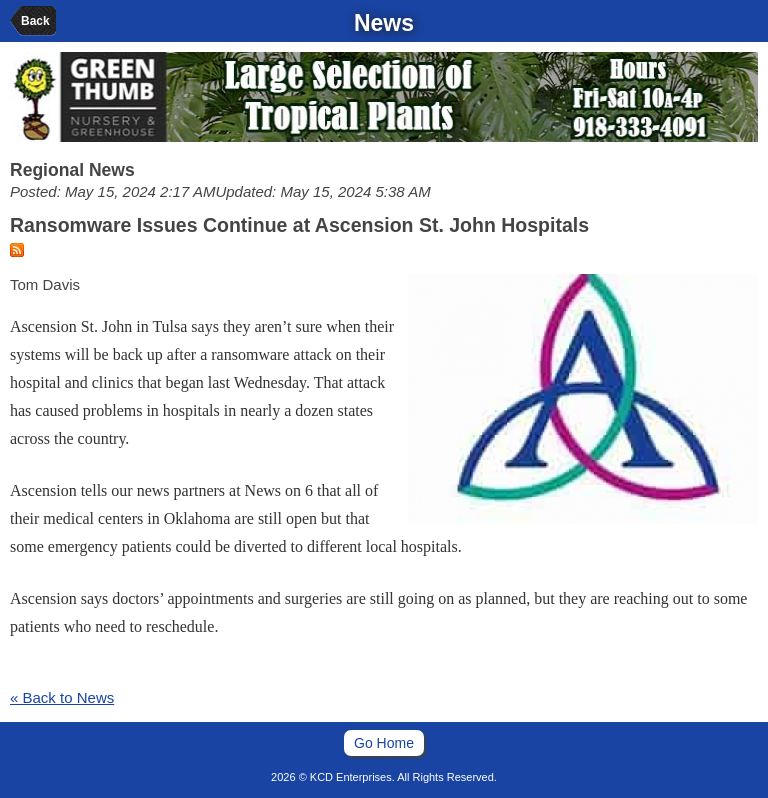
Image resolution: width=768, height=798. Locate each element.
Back (35, 21)
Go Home (384, 743)
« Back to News (62, 697)
